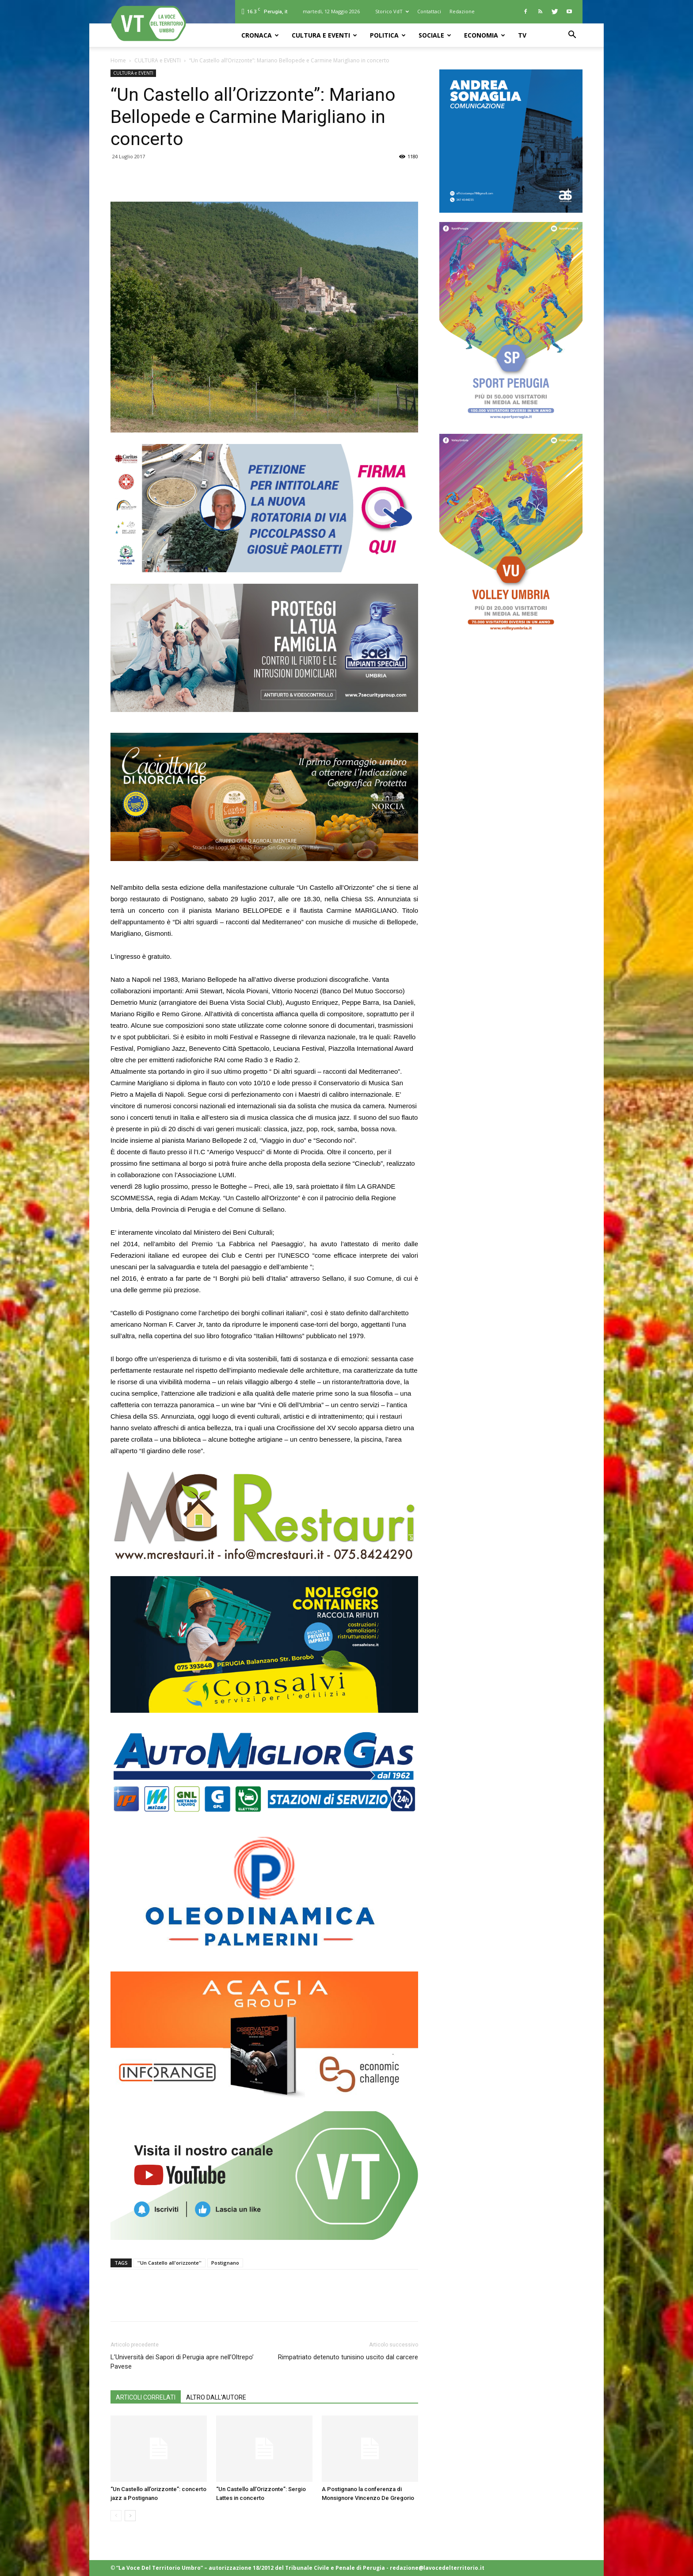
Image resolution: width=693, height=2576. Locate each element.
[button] (572, 35)
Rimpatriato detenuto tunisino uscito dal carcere (348, 2357)
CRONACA (260, 35)
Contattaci (429, 11)
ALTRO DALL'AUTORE (216, 2397)
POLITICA (388, 35)
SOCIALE (435, 35)
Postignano (225, 2262)
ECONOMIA (484, 35)
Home (118, 60)
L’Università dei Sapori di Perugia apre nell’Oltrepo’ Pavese (182, 2361)
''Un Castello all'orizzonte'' (169, 2262)
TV (522, 35)
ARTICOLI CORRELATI (145, 2397)
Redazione (462, 11)
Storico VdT (392, 11)
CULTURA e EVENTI (324, 35)
